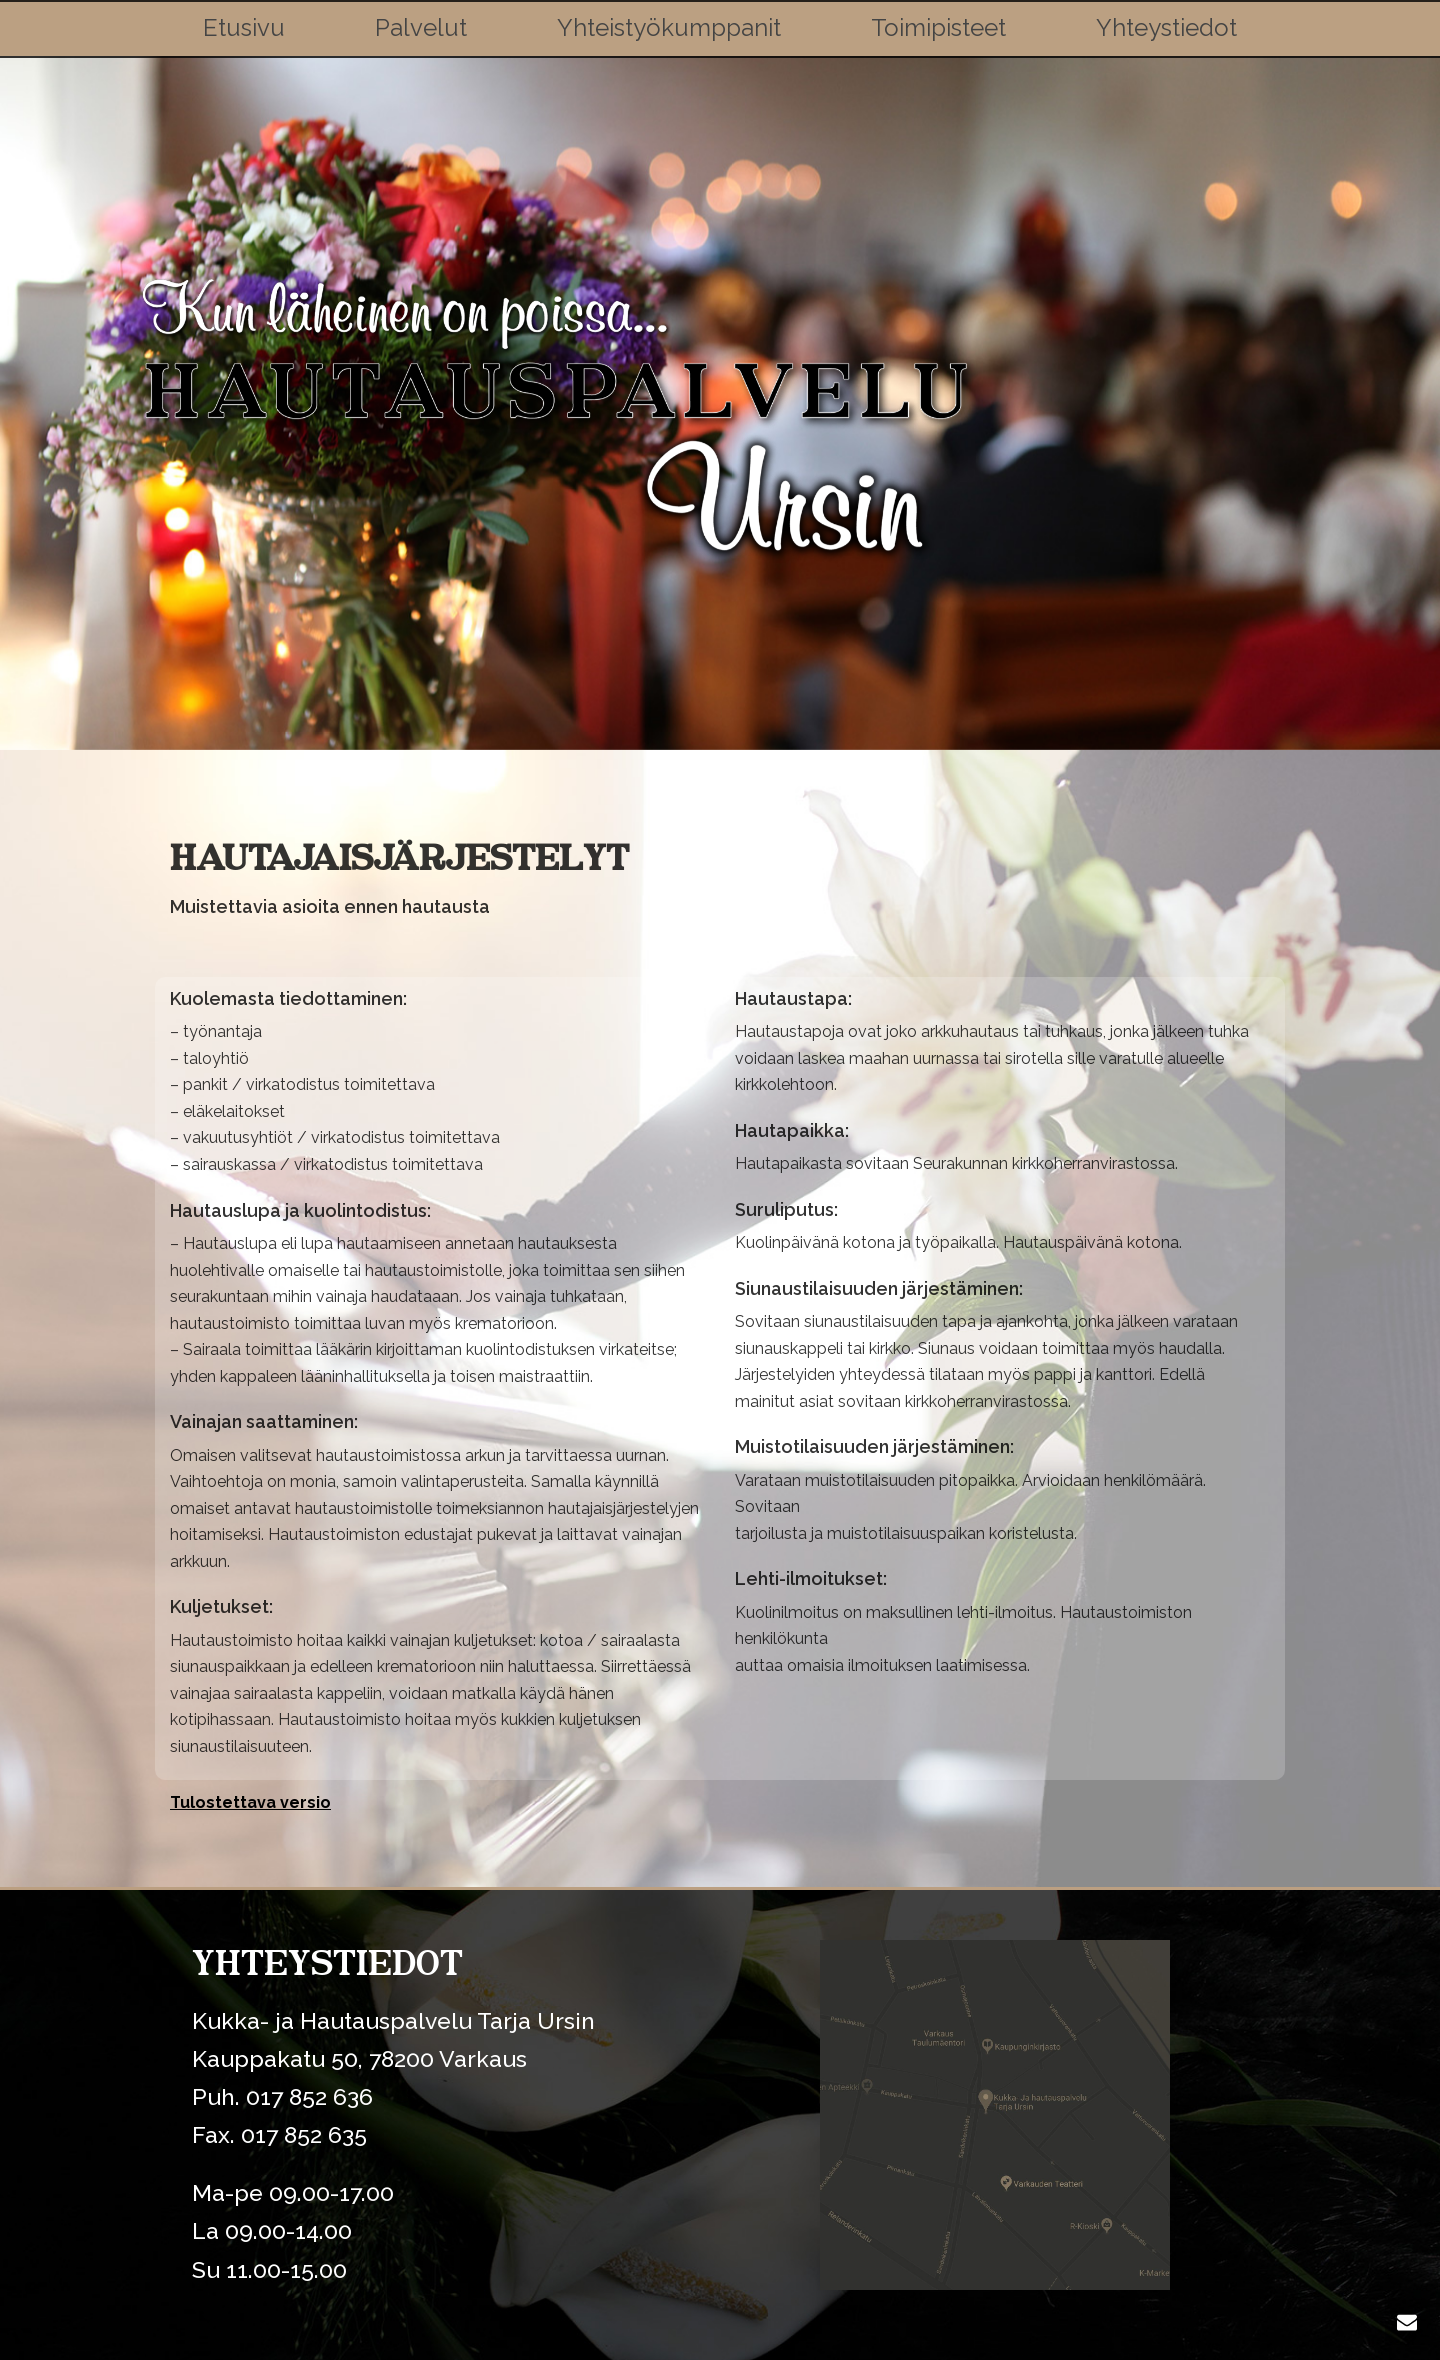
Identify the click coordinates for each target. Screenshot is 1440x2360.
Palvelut (421, 27)
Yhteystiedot (1166, 27)
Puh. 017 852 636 (282, 2096)
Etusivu (244, 27)
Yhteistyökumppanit (669, 27)
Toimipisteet (938, 27)
